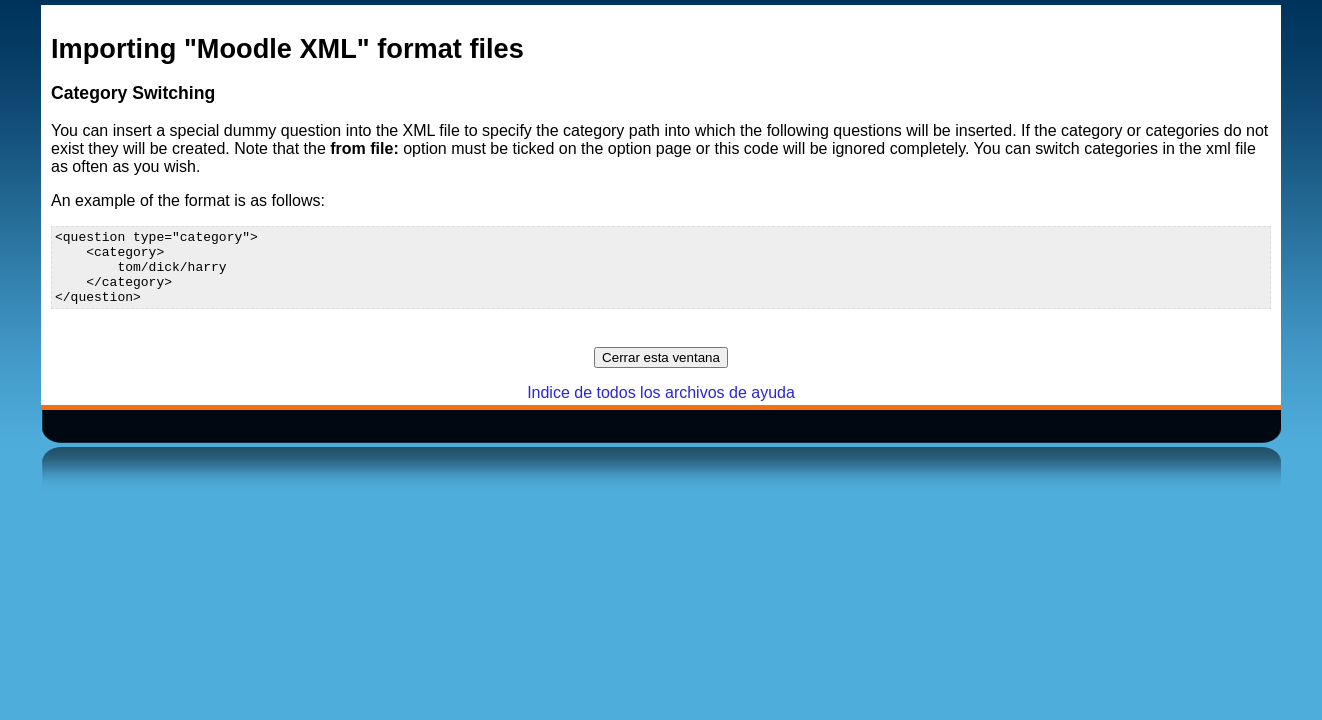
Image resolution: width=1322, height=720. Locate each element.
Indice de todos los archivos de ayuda (661, 407)
